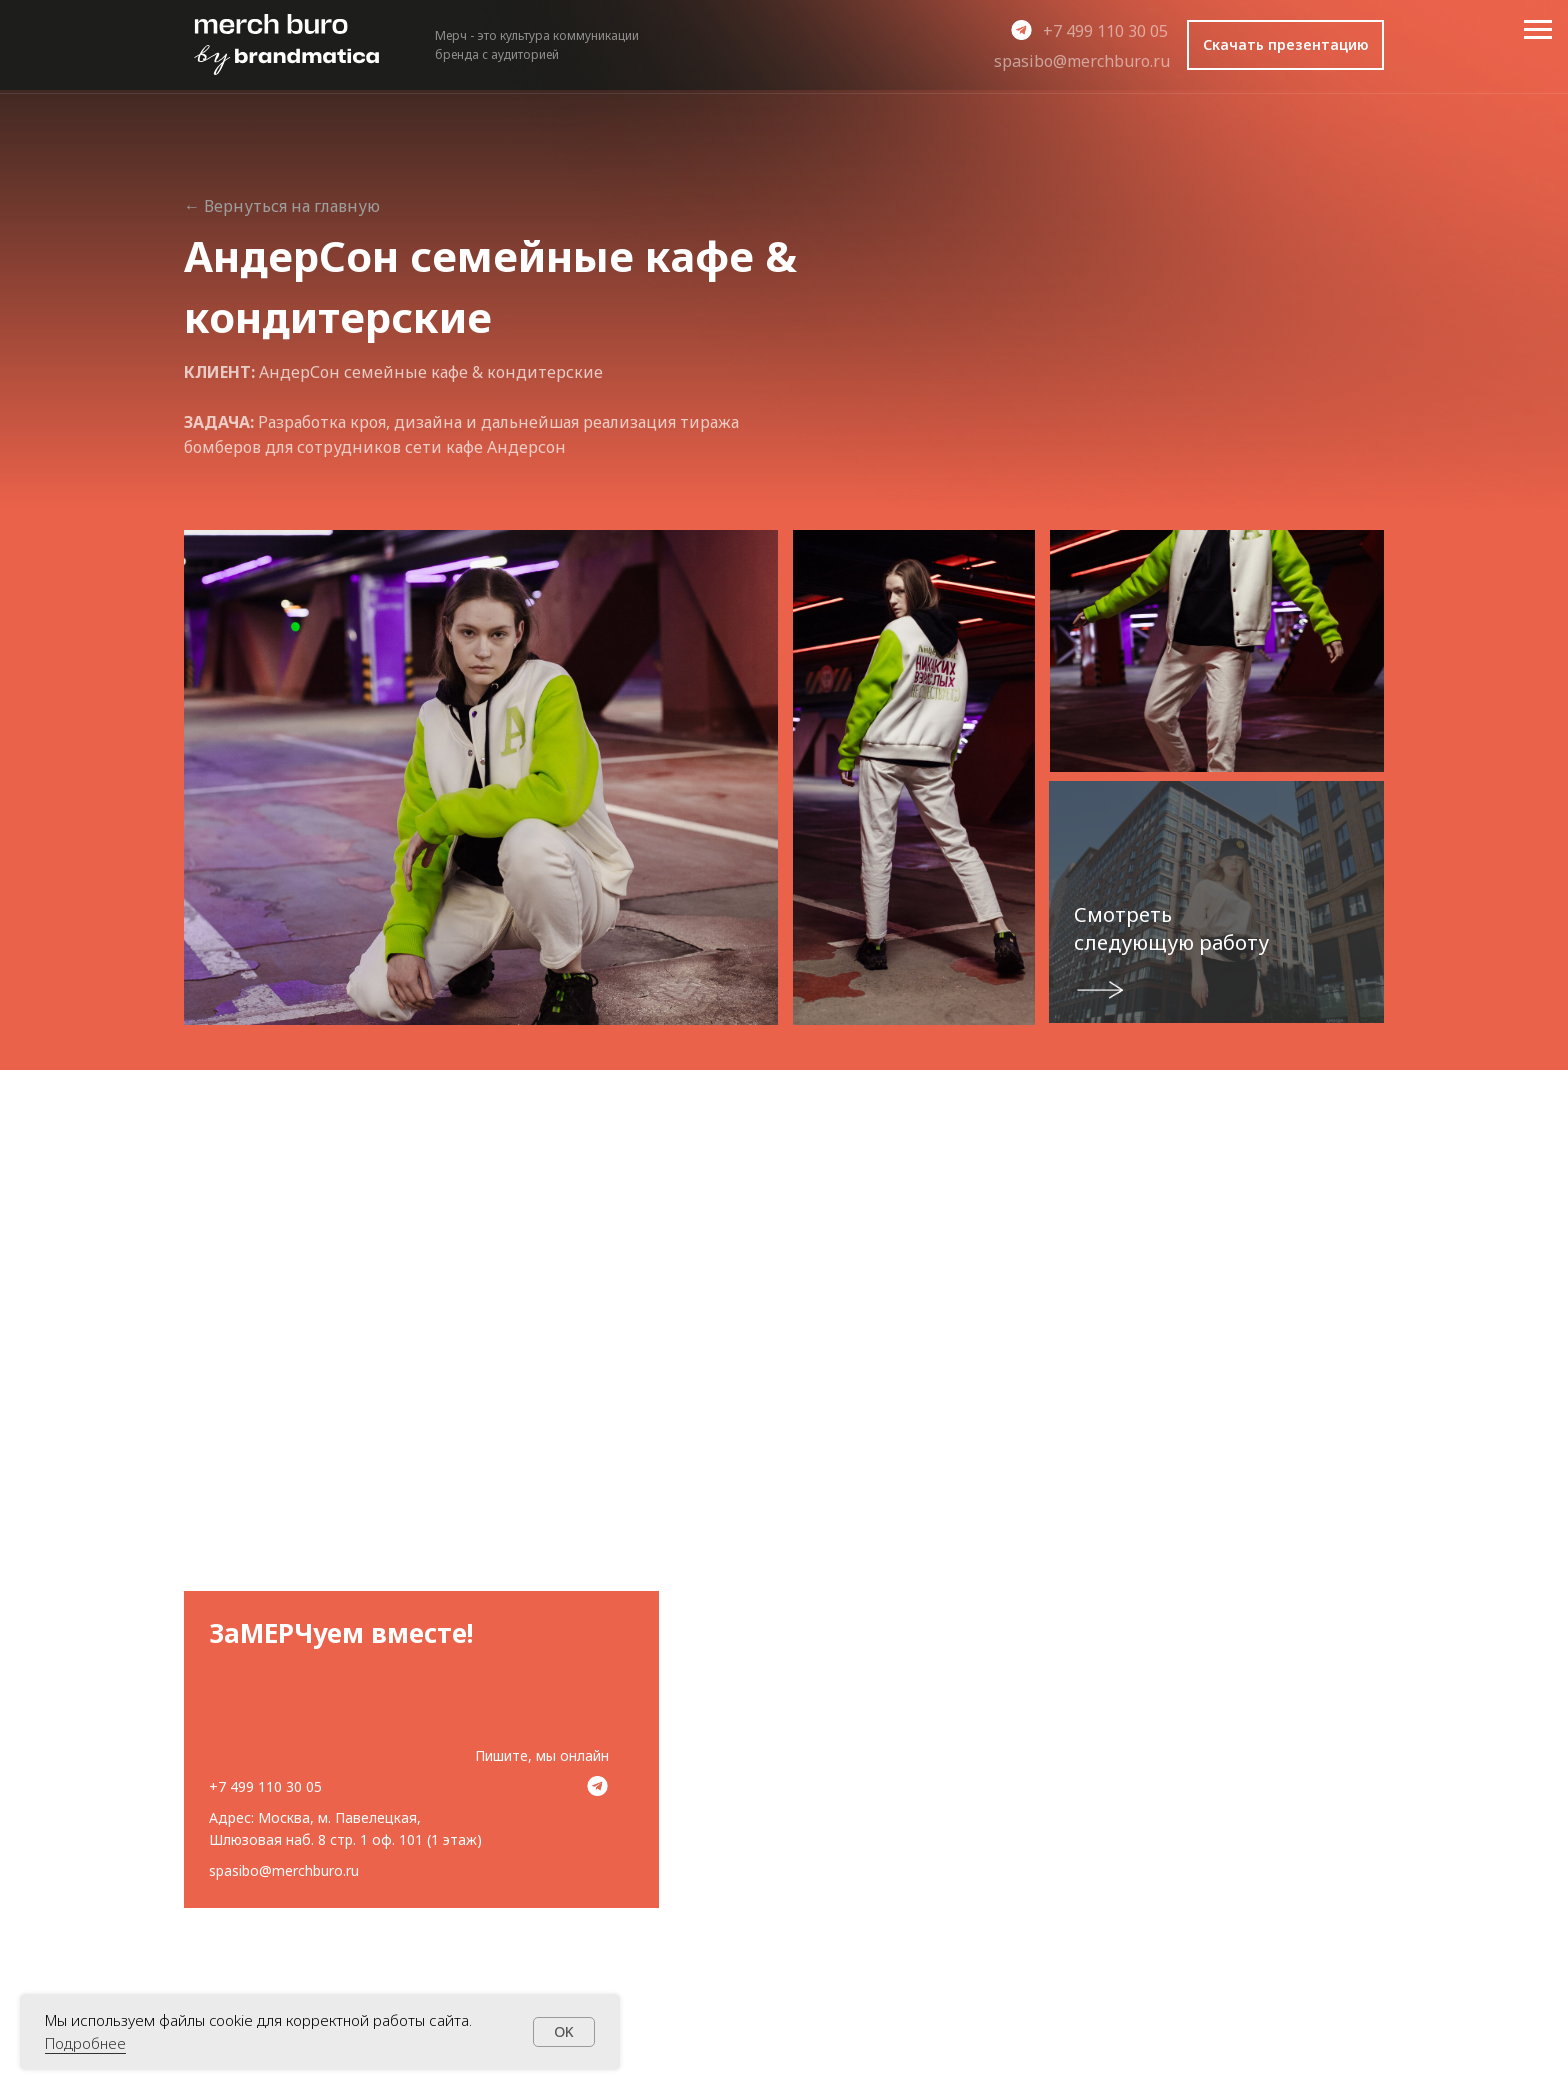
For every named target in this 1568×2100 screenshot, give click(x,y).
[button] (1285, 45)
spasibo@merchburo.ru (1082, 61)
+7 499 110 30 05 (1105, 31)
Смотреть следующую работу (1171, 928)
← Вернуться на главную (282, 206)
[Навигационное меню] (1538, 30)
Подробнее (85, 2043)
